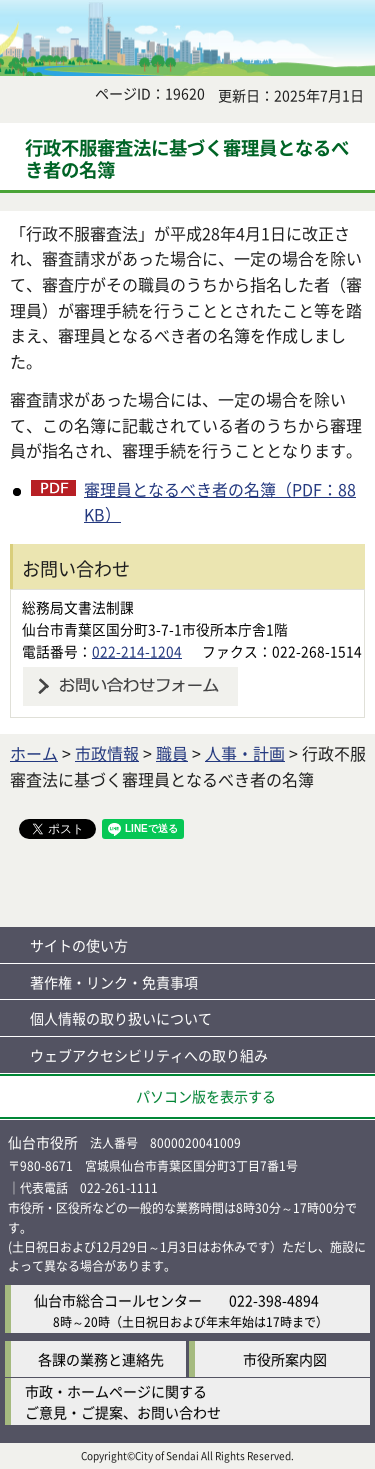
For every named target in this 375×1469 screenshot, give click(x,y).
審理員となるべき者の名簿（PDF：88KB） (220, 502)
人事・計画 (245, 753)
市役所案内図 (285, 1359)
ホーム (34, 753)
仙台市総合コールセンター (118, 1300)
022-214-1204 (137, 651)
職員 (172, 753)
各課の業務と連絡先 (101, 1359)
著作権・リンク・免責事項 (114, 982)
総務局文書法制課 (78, 607)
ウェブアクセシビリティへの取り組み (149, 1055)
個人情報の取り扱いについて (121, 1018)
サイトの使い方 (79, 945)
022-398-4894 (274, 1300)
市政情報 (107, 753)
